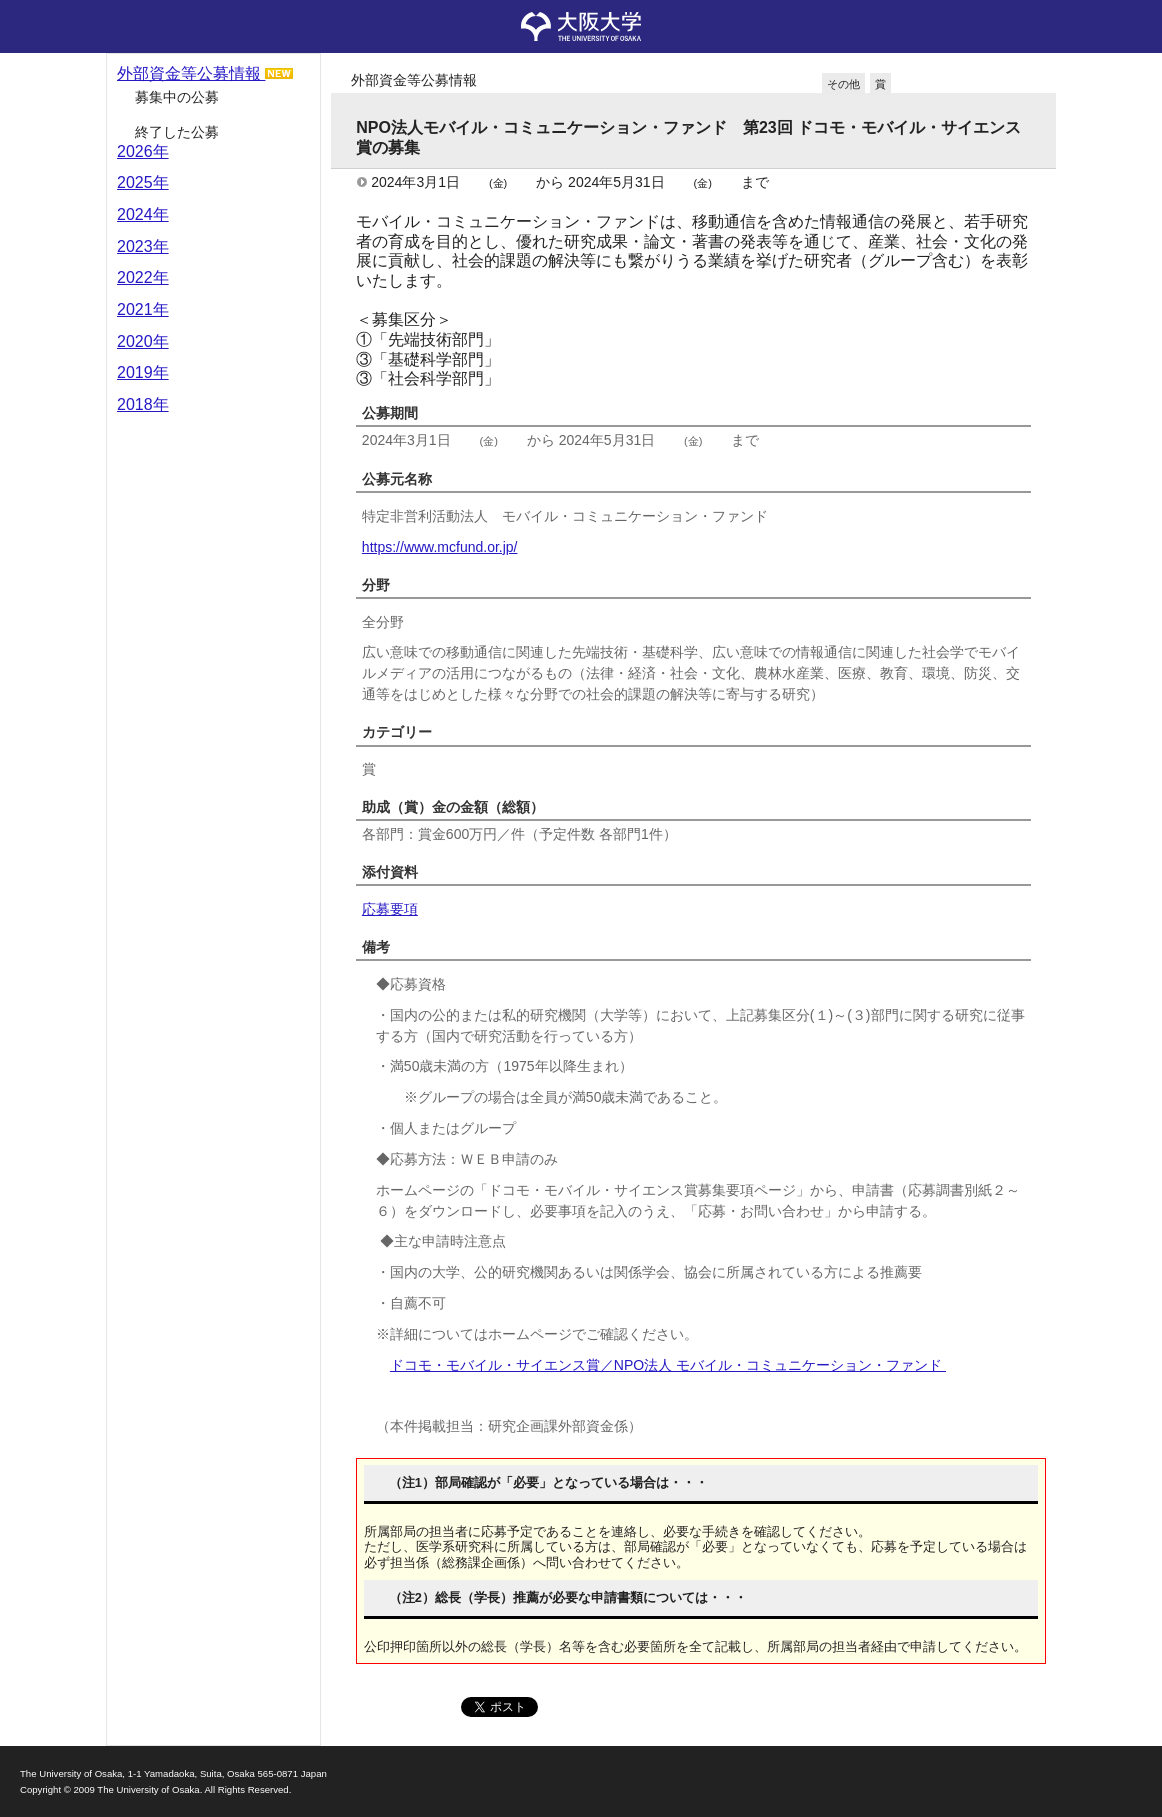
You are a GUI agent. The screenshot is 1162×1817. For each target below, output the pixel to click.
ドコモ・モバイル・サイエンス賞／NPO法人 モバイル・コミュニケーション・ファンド (668, 1365)
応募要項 (390, 909)
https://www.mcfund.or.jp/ (440, 547)
